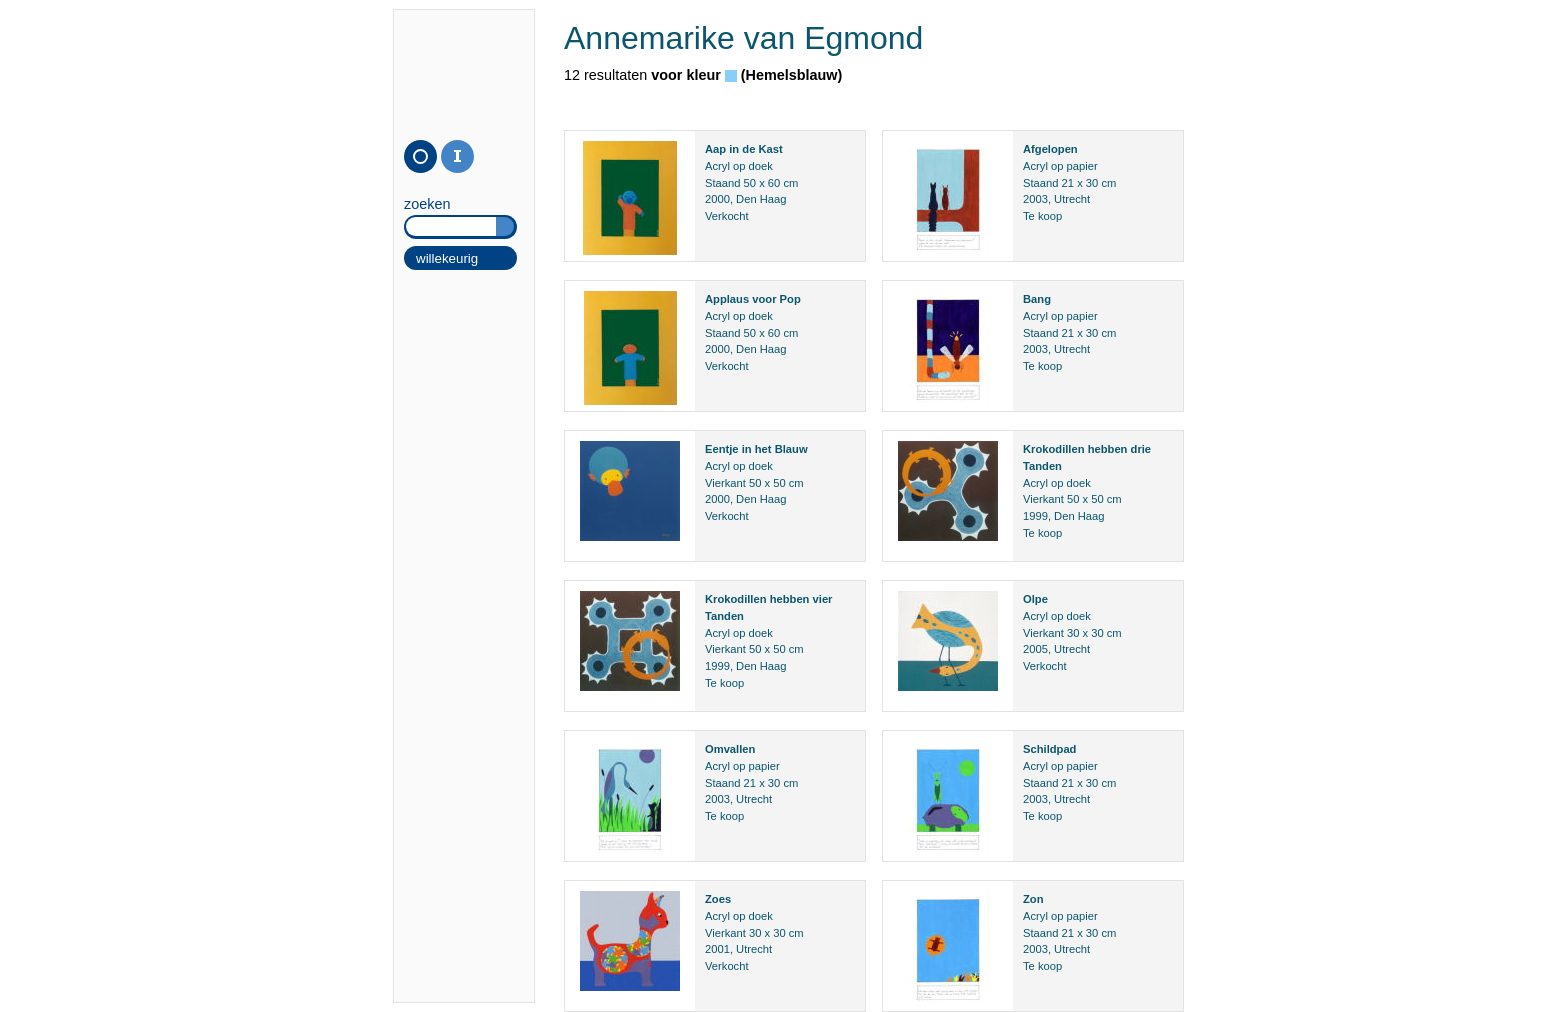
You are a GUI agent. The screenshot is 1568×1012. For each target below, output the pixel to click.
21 (1068, 183)
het (763, 449)
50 (750, 183)
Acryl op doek (739, 166)
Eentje (722, 449)
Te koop (1042, 216)
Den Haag (761, 199)
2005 (1035, 649)
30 (1092, 183)
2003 (1035, 199)
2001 (717, 949)
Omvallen (730, 749)
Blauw (791, 449)
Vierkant (725, 483)
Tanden (1042, 466)
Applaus (727, 299)
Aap (715, 149)
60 (774, 183)
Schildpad (1049, 749)
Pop (790, 299)
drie (1141, 449)
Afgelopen (1050, 149)
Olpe (1035, 599)
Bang (1037, 299)
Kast (770, 149)
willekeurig (447, 258)
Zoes (718, 899)
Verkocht (727, 216)
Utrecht (1072, 199)
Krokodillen (1054, 449)
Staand (722, 183)
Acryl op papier (1060, 166)
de (748, 149)
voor (764, 299)
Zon (1033, 899)
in (734, 149)
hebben (1108, 449)
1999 (1035, 516)
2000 (717, 199)
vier (823, 599)
